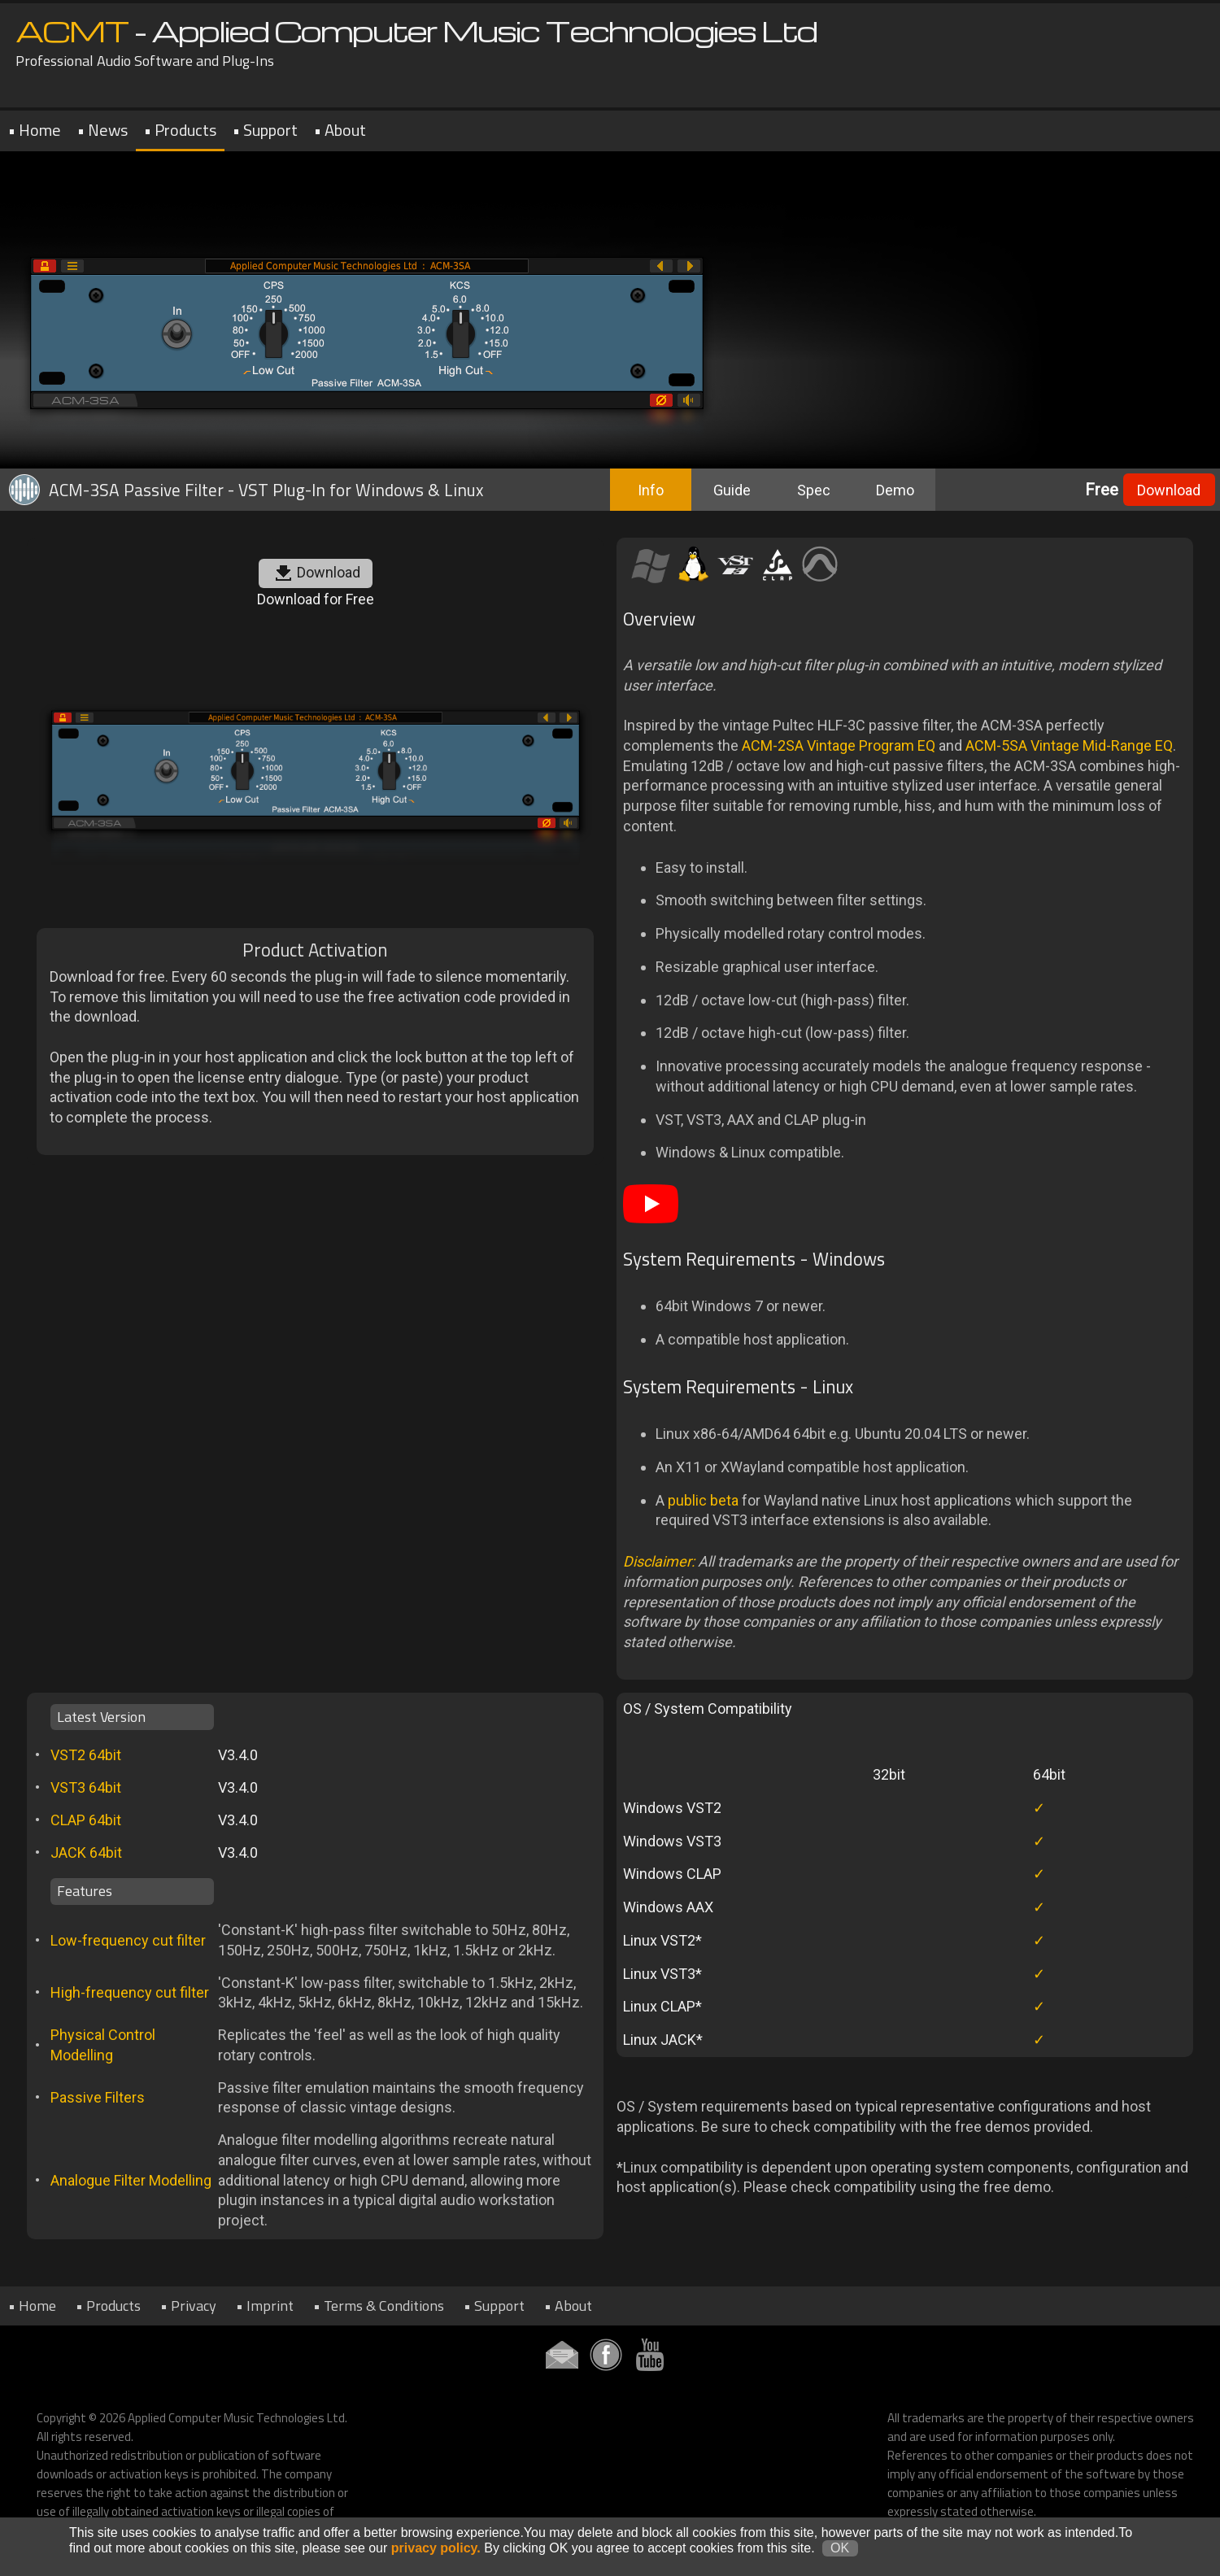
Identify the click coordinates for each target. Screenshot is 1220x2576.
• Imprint (265, 2306)
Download (1168, 490)
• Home (34, 129)
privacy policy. (436, 2558)
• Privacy (188, 2306)
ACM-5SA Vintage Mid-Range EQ (1069, 745)
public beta (703, 1500)
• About (340, 129)
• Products (180, 129)
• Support (265, 129)
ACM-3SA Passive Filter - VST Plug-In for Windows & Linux (244, 490)
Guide (732, 490)
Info (651, 490)
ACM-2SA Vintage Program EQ (838, 745)
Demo (895, 490)
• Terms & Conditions (378, 2306)
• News (102, 129)
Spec (813, 490)
